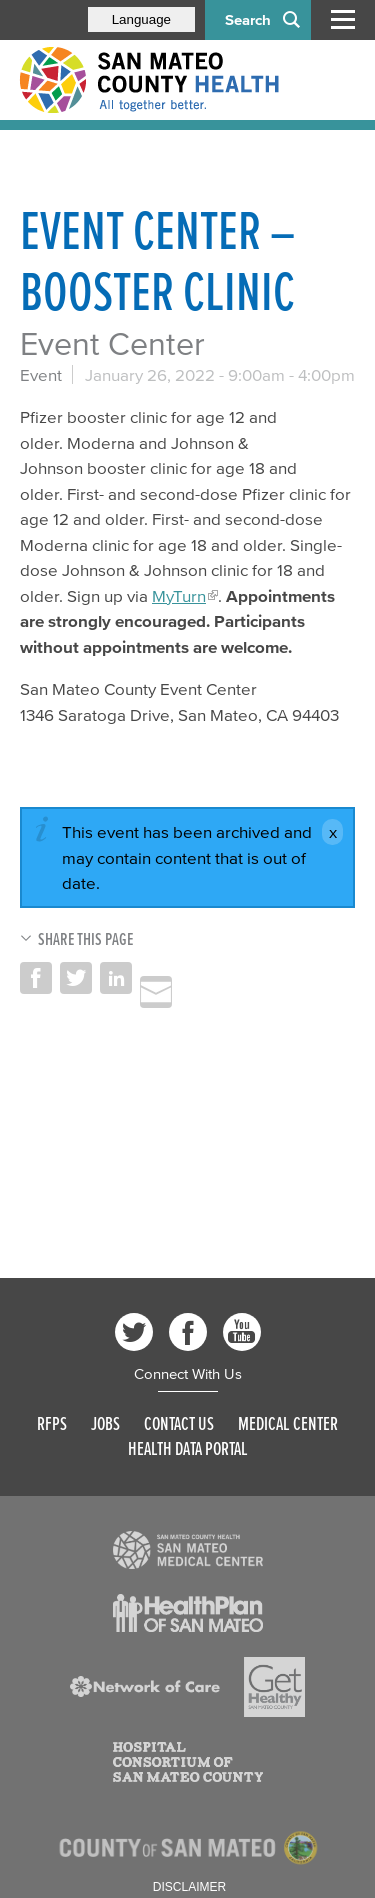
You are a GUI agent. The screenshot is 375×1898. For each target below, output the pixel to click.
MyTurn (179, 595)
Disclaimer (189, 1887)
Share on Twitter (76, 978)
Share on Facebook (36, 978)
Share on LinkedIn (116, 978)
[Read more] (188, 1550)
